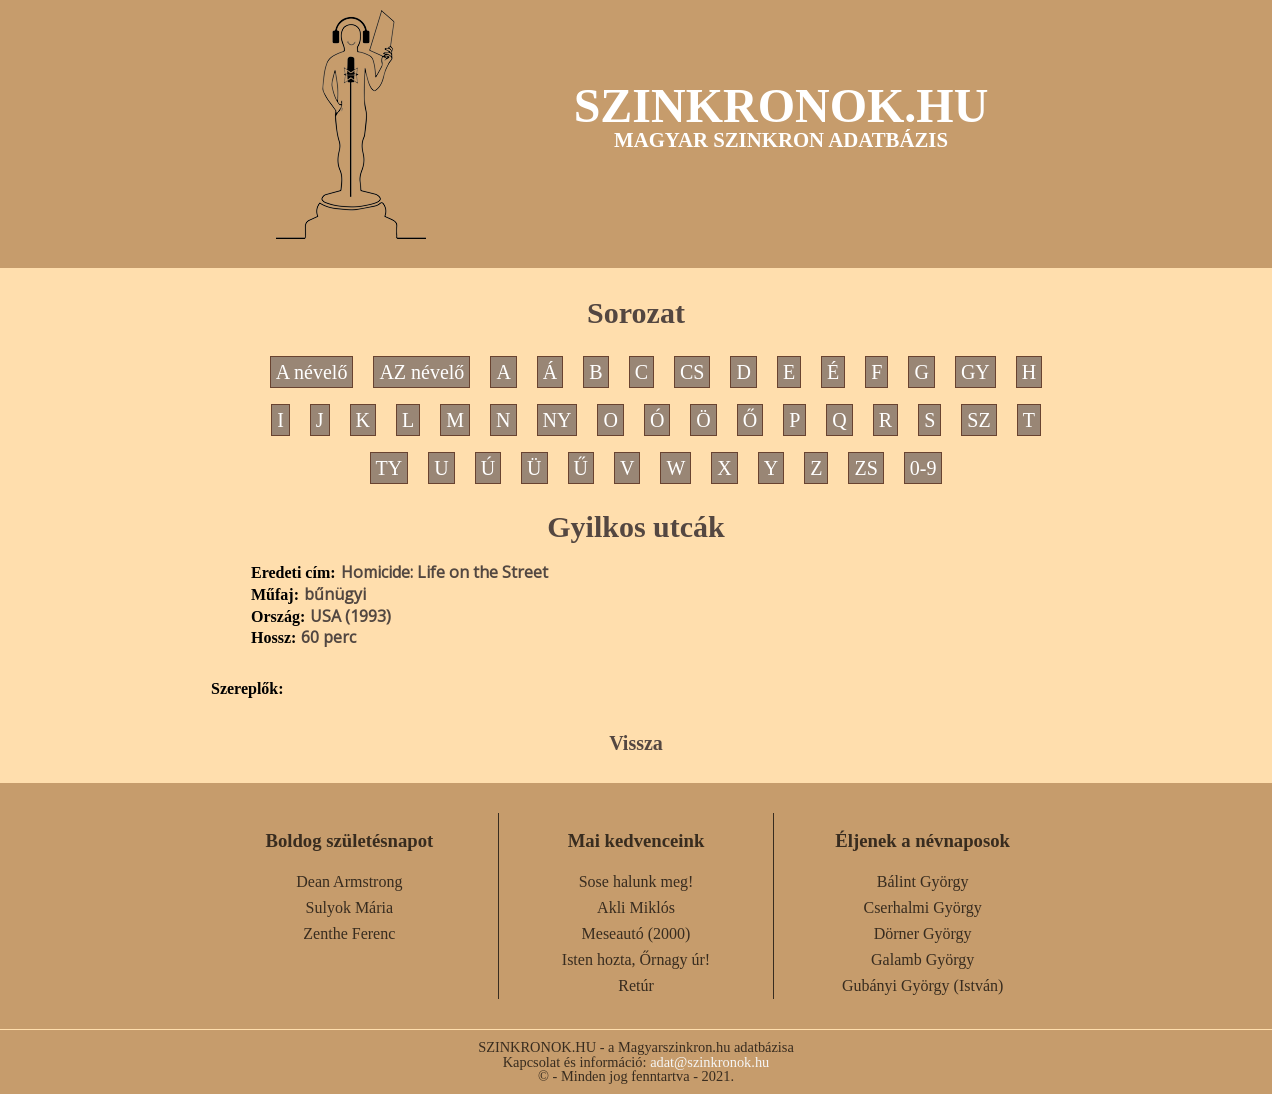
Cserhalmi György (922, 907)
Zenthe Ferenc (349, 933)
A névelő (312, 372)
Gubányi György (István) (922, 985)
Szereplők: (247, 689)
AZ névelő (421, 372)
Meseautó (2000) (636, 933)
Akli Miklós (636, 907)
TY (389, 468)
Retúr (636, 985)
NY (557, 420)
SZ (978, 420)
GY (975, 372)
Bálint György (923, 881)
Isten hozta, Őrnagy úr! (636, 959)
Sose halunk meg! (636, 881)
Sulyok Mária (350, 907)
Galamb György (922, 959)
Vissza (636, 743)
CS (692, 372)
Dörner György (923, 933)
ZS (865, 468)
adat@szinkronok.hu (709, 1062)
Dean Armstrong (349, 881)
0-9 (923, 468)
